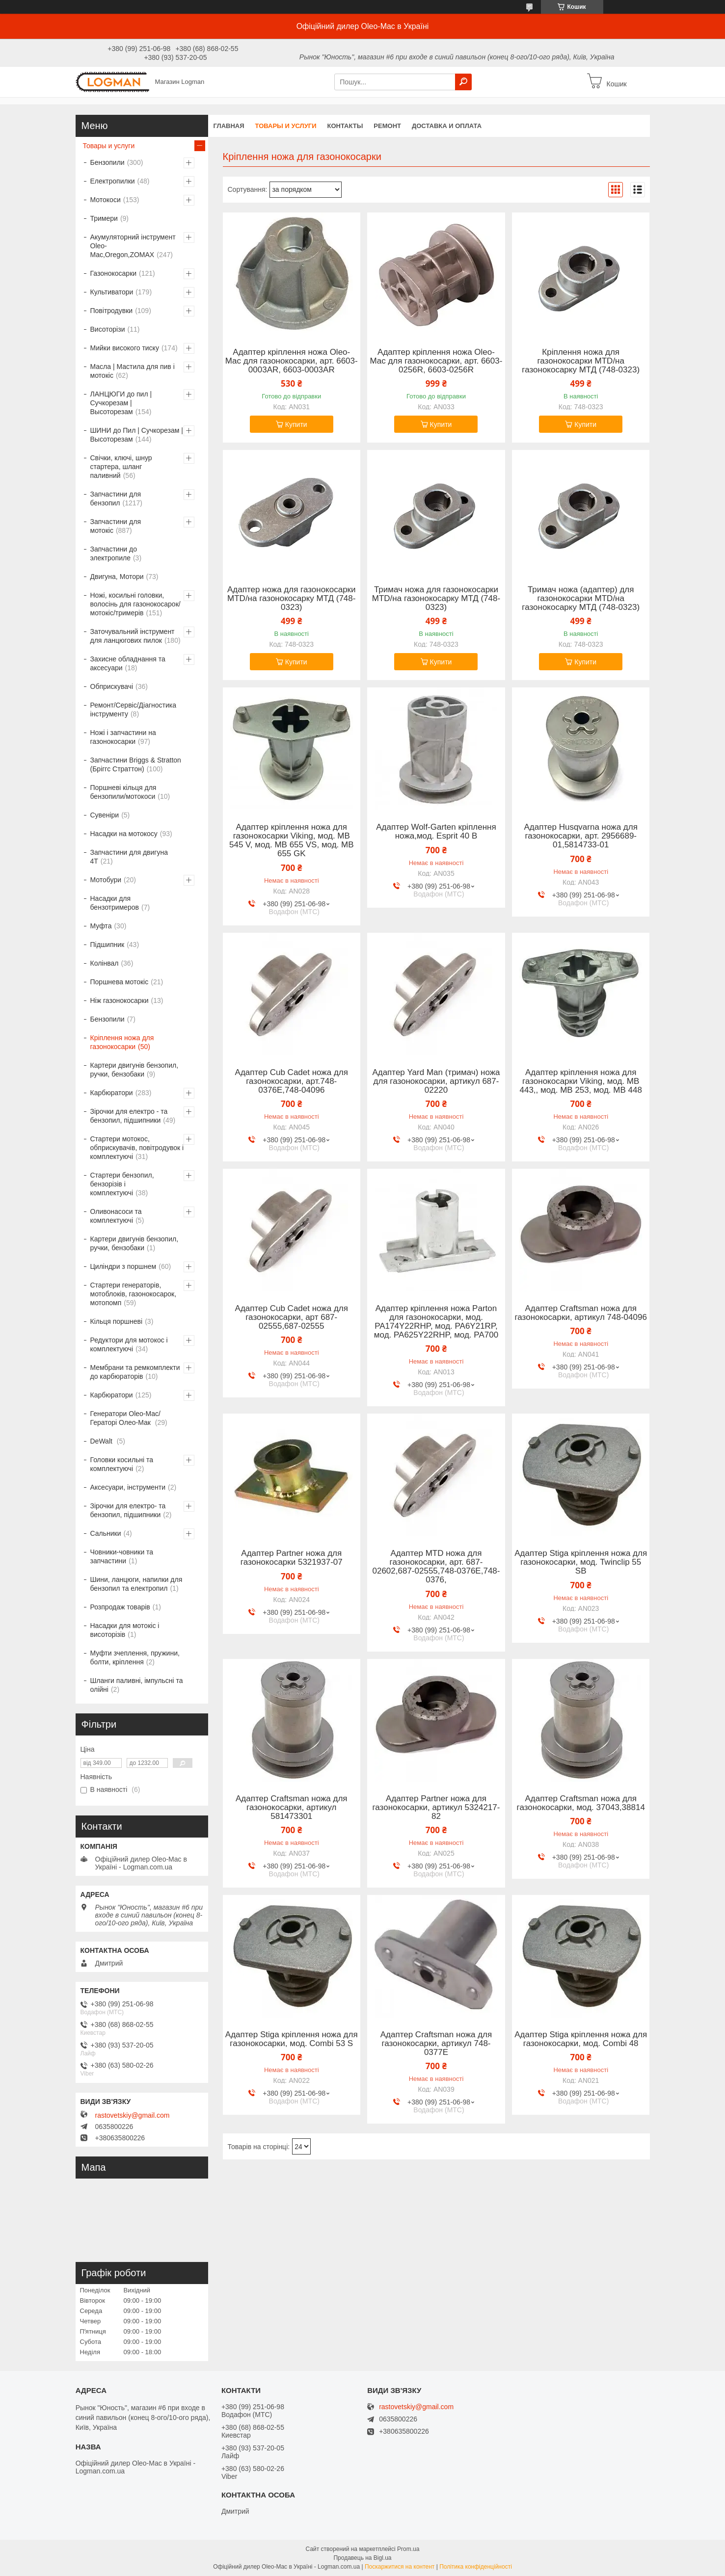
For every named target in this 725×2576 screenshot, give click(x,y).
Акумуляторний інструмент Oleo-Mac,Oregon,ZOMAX (133, 246)
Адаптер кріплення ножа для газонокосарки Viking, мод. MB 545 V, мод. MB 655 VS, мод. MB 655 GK (291, 840)
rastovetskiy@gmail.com (132, 2115)
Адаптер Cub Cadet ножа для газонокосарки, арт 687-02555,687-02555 (291, 1317)
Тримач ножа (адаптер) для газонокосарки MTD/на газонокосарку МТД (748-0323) (581, 598)
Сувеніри (104, 815)
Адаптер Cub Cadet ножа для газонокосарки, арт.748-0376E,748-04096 (291, 1081)
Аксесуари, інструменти (128, 1487)
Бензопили (107, 162)
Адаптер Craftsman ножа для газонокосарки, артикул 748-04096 (581, 1313)
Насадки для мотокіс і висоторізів (125, 1630)
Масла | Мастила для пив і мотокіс (132, 371)
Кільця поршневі (116, 1321)
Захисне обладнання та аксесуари (127, 663)
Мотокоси (105, 200)
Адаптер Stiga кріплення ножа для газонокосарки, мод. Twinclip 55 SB (580, 1562)
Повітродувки (111, 311)
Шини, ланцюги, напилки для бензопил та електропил (136, 1584)
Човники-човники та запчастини (122, 1556)
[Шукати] (463, 82)
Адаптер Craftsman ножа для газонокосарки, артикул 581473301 (292, 1807)
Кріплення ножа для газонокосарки (122, 1042)
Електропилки (112, 181)
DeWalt (102, 1441)
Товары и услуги (286, 126)
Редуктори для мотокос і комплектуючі (129, 1344)
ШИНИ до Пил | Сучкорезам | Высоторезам (136, 434)
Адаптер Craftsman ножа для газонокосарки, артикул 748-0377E (436, 2043)
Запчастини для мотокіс (115, 526)
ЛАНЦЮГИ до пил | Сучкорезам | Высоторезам (121, 403)
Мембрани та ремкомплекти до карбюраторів (135, 1372)
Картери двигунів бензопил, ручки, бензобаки (134, 1069)
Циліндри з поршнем (123, 1266)
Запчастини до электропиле (113, 553)
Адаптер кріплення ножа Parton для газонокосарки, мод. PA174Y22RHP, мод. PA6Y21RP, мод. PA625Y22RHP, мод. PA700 (436, 1322)
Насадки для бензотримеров (114, 902)
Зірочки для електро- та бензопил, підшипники (128, 1510)
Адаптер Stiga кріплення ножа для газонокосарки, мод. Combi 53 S (291, 2039)
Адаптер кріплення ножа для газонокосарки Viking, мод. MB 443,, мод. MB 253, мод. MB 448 (580, 1081)
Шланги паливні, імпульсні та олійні (136, 1685)
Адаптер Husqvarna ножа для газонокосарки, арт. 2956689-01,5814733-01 (581, 836)
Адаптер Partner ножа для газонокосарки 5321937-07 (292, 1558)
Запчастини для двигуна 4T (129, 856)
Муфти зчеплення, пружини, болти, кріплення (135, 1657)
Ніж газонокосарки (119, 1000)
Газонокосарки (113, 273)
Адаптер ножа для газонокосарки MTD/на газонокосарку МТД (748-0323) (291, 598)
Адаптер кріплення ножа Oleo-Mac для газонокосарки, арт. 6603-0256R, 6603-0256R (436, 361)
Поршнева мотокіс (119, 982)
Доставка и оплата (447, 126)
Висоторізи (107, 329)
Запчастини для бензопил (115, 498)
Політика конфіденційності (475, 2566)
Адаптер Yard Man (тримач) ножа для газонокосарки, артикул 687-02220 (436, 1081)
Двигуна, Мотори (117, 576)
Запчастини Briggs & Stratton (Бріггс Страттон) (135, 764)
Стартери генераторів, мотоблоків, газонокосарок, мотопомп (133, 1294)
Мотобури (106, 880)
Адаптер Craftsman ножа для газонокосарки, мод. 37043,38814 (581, 1803)
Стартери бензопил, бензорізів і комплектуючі (122, 1184)
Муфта (101, 926)
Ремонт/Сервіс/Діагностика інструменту (133, 709)
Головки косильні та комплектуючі (122, 1464)
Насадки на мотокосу (124, 834)
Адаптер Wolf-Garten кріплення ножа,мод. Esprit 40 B (436, 832)
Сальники (105, 1533)
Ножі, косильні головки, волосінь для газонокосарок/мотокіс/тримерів (135, 604)
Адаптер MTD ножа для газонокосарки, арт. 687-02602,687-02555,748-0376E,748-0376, (436, 1566)
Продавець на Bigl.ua (362, 2557)
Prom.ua (408, 2549)
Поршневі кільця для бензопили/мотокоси (123, 792)
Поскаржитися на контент (399, 2566)
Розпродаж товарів (120, 1607)
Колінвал (104, 963)
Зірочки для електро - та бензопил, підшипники (129, 1115)
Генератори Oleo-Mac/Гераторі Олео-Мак (125, 1418)
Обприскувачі (112, 686)
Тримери (104, 218)
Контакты (345, 126)
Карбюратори (111, 1093)
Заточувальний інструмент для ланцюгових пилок (132, 636)
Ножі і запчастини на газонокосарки (123, 737)
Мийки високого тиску (124, 348)
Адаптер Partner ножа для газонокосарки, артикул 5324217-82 (436, 1807)
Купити (296, 424)
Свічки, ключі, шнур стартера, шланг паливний (121, 466)
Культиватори (112, 292)
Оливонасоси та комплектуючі (116, 1216)
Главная (229, 126)
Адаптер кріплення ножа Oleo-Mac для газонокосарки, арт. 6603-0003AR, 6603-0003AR (291, 361)
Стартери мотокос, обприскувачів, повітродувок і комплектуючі (137, 1147)
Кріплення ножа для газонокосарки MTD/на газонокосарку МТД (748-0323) (581, 361)
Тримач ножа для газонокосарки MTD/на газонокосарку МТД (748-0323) (436, 598)
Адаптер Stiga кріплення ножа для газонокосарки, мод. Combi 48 (580, 2039)
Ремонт (387, 126)
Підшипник (107, 944)
